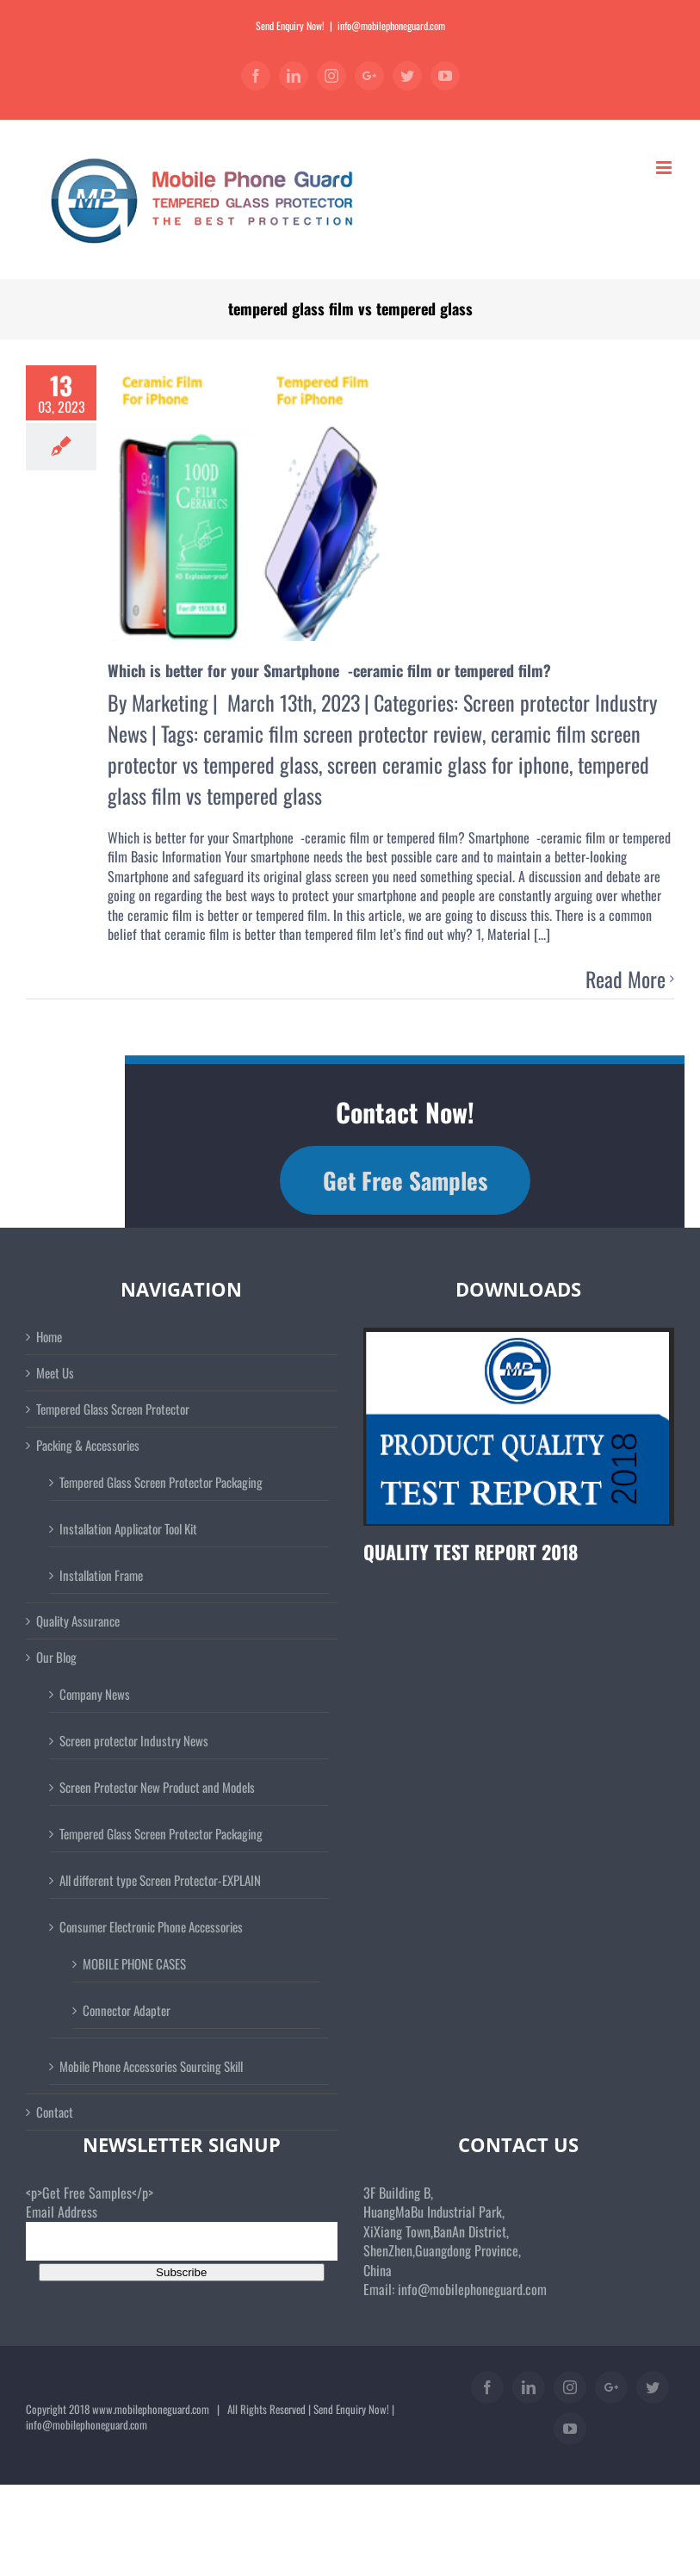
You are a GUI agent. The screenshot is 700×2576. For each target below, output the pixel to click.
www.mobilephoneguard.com (150, 2408)
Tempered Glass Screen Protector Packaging (161, 1481)
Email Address (61, 2211)
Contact (54, 2112)
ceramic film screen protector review (342, 733)
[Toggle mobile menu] (665, 168)
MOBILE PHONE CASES (134, 1963)
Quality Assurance (78, 1621)
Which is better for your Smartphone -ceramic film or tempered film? (329, 670)
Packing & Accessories (87, 1445)
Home (49, 1337)
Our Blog (56, 1657)
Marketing (170, 702)
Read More (625, 979)
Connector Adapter (126, 2009)
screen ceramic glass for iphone (448, 764)
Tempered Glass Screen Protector (112, 1409)
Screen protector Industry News (133, 1740)
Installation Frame (101, 1574)
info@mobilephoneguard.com (391, 25)
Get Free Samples (405, 1180)
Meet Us (55, 1373)
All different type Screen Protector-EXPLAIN (160, 1879)
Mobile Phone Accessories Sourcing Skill (151, 2065)
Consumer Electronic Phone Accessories (151, 1926)
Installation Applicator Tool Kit (128, 1528)
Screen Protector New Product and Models (157, 1786)
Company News (94, 1693)
